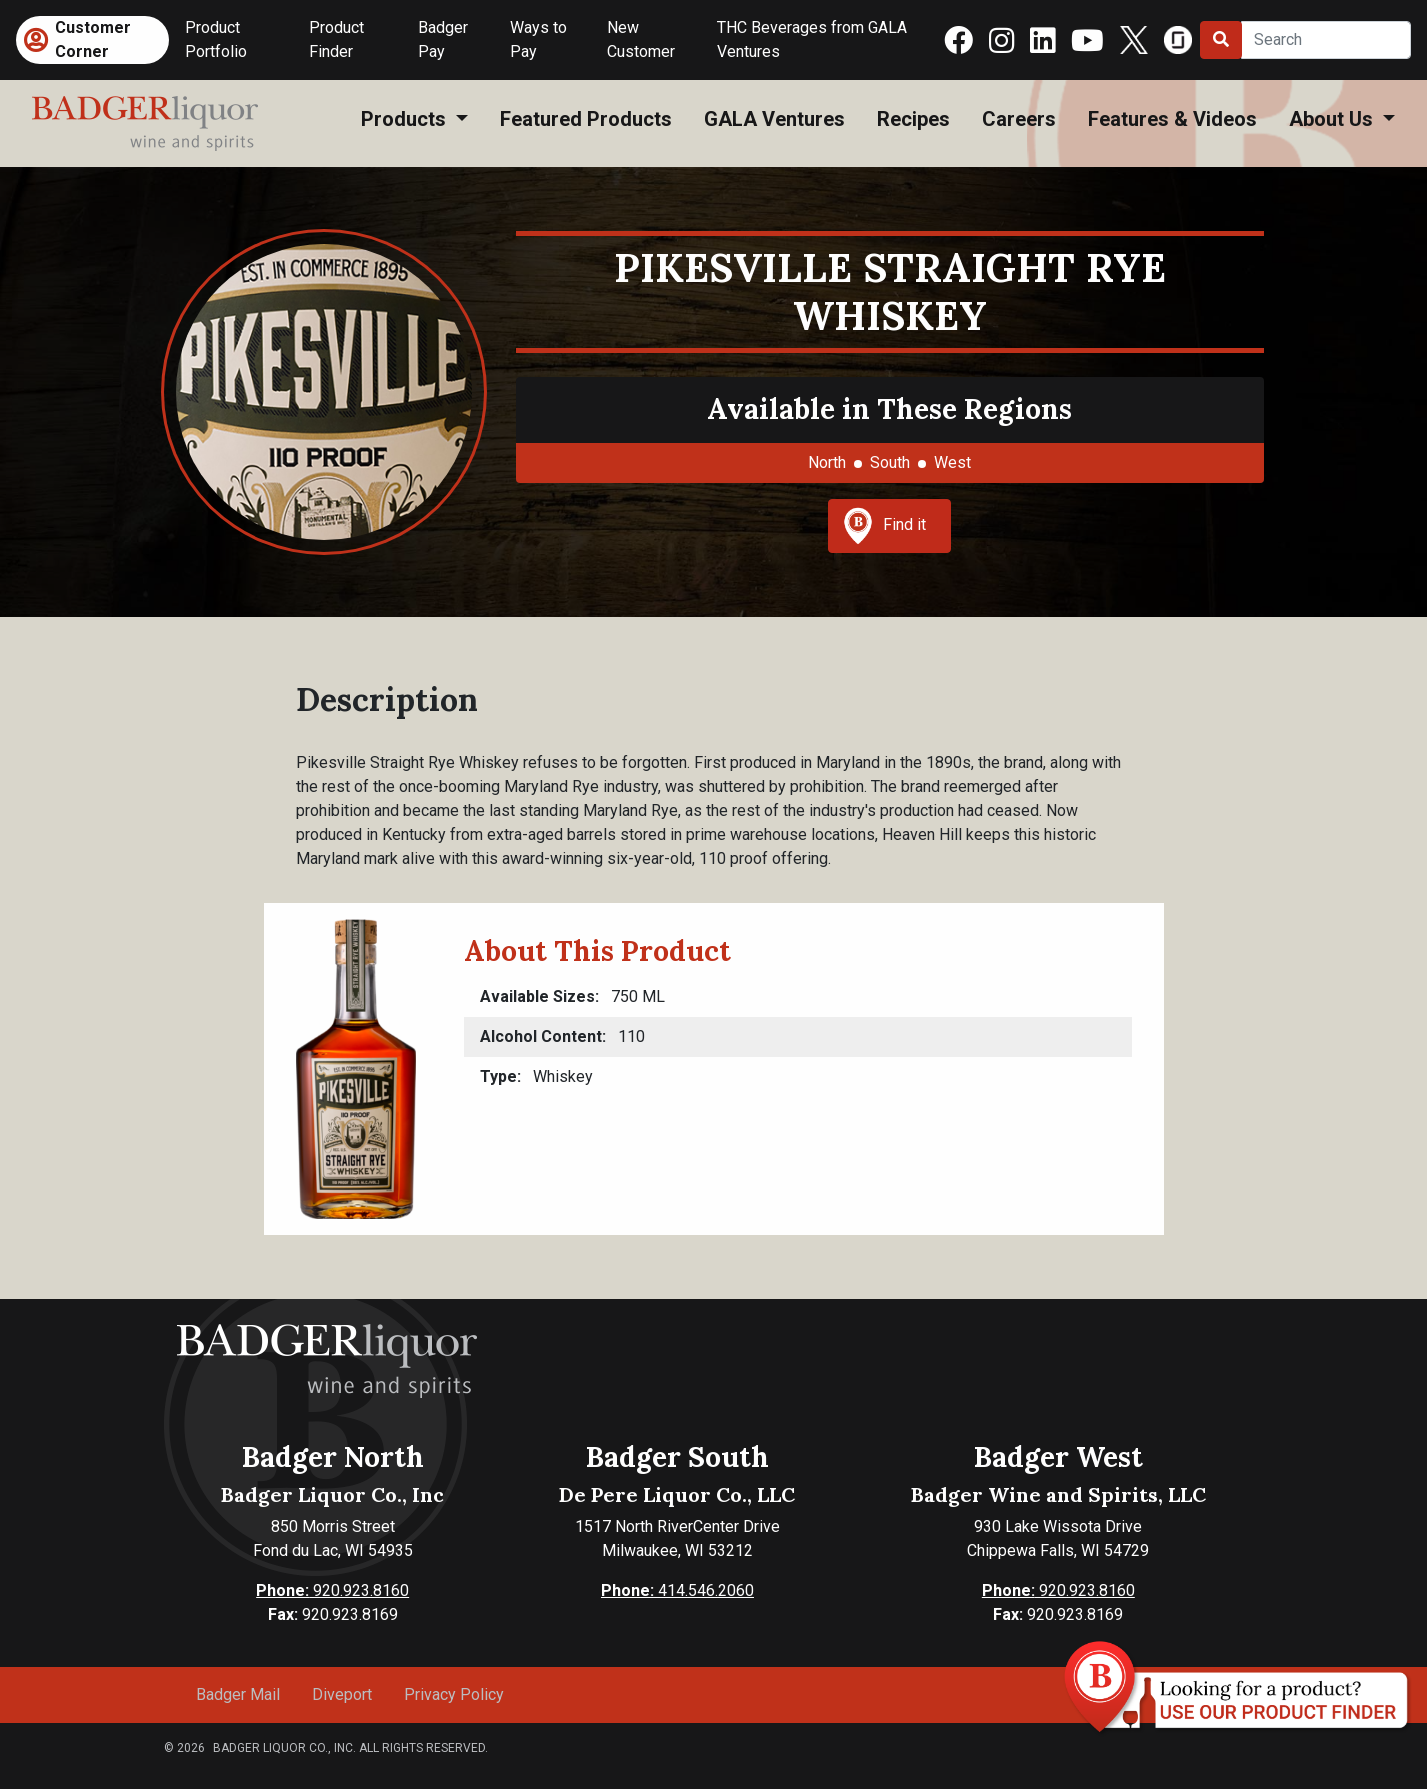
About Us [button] (1333, 119)
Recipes (913, 119)
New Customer (641, 39)
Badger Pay (443, 39)
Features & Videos (1172, 119)
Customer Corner (93, 39)
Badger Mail (238, 1694)
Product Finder (336, 39)
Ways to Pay (538, 39)
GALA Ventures (774, 119)
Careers (1019, 119)
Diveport (342, 1694)
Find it (885, 526)
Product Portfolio (216, 39)
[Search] (1326, 40)
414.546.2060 (677, 1590)
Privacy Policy (454, 1694)
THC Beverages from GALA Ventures (812, 39)
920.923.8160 (332, 1590)
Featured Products (586, 119)
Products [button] (406, 119)
